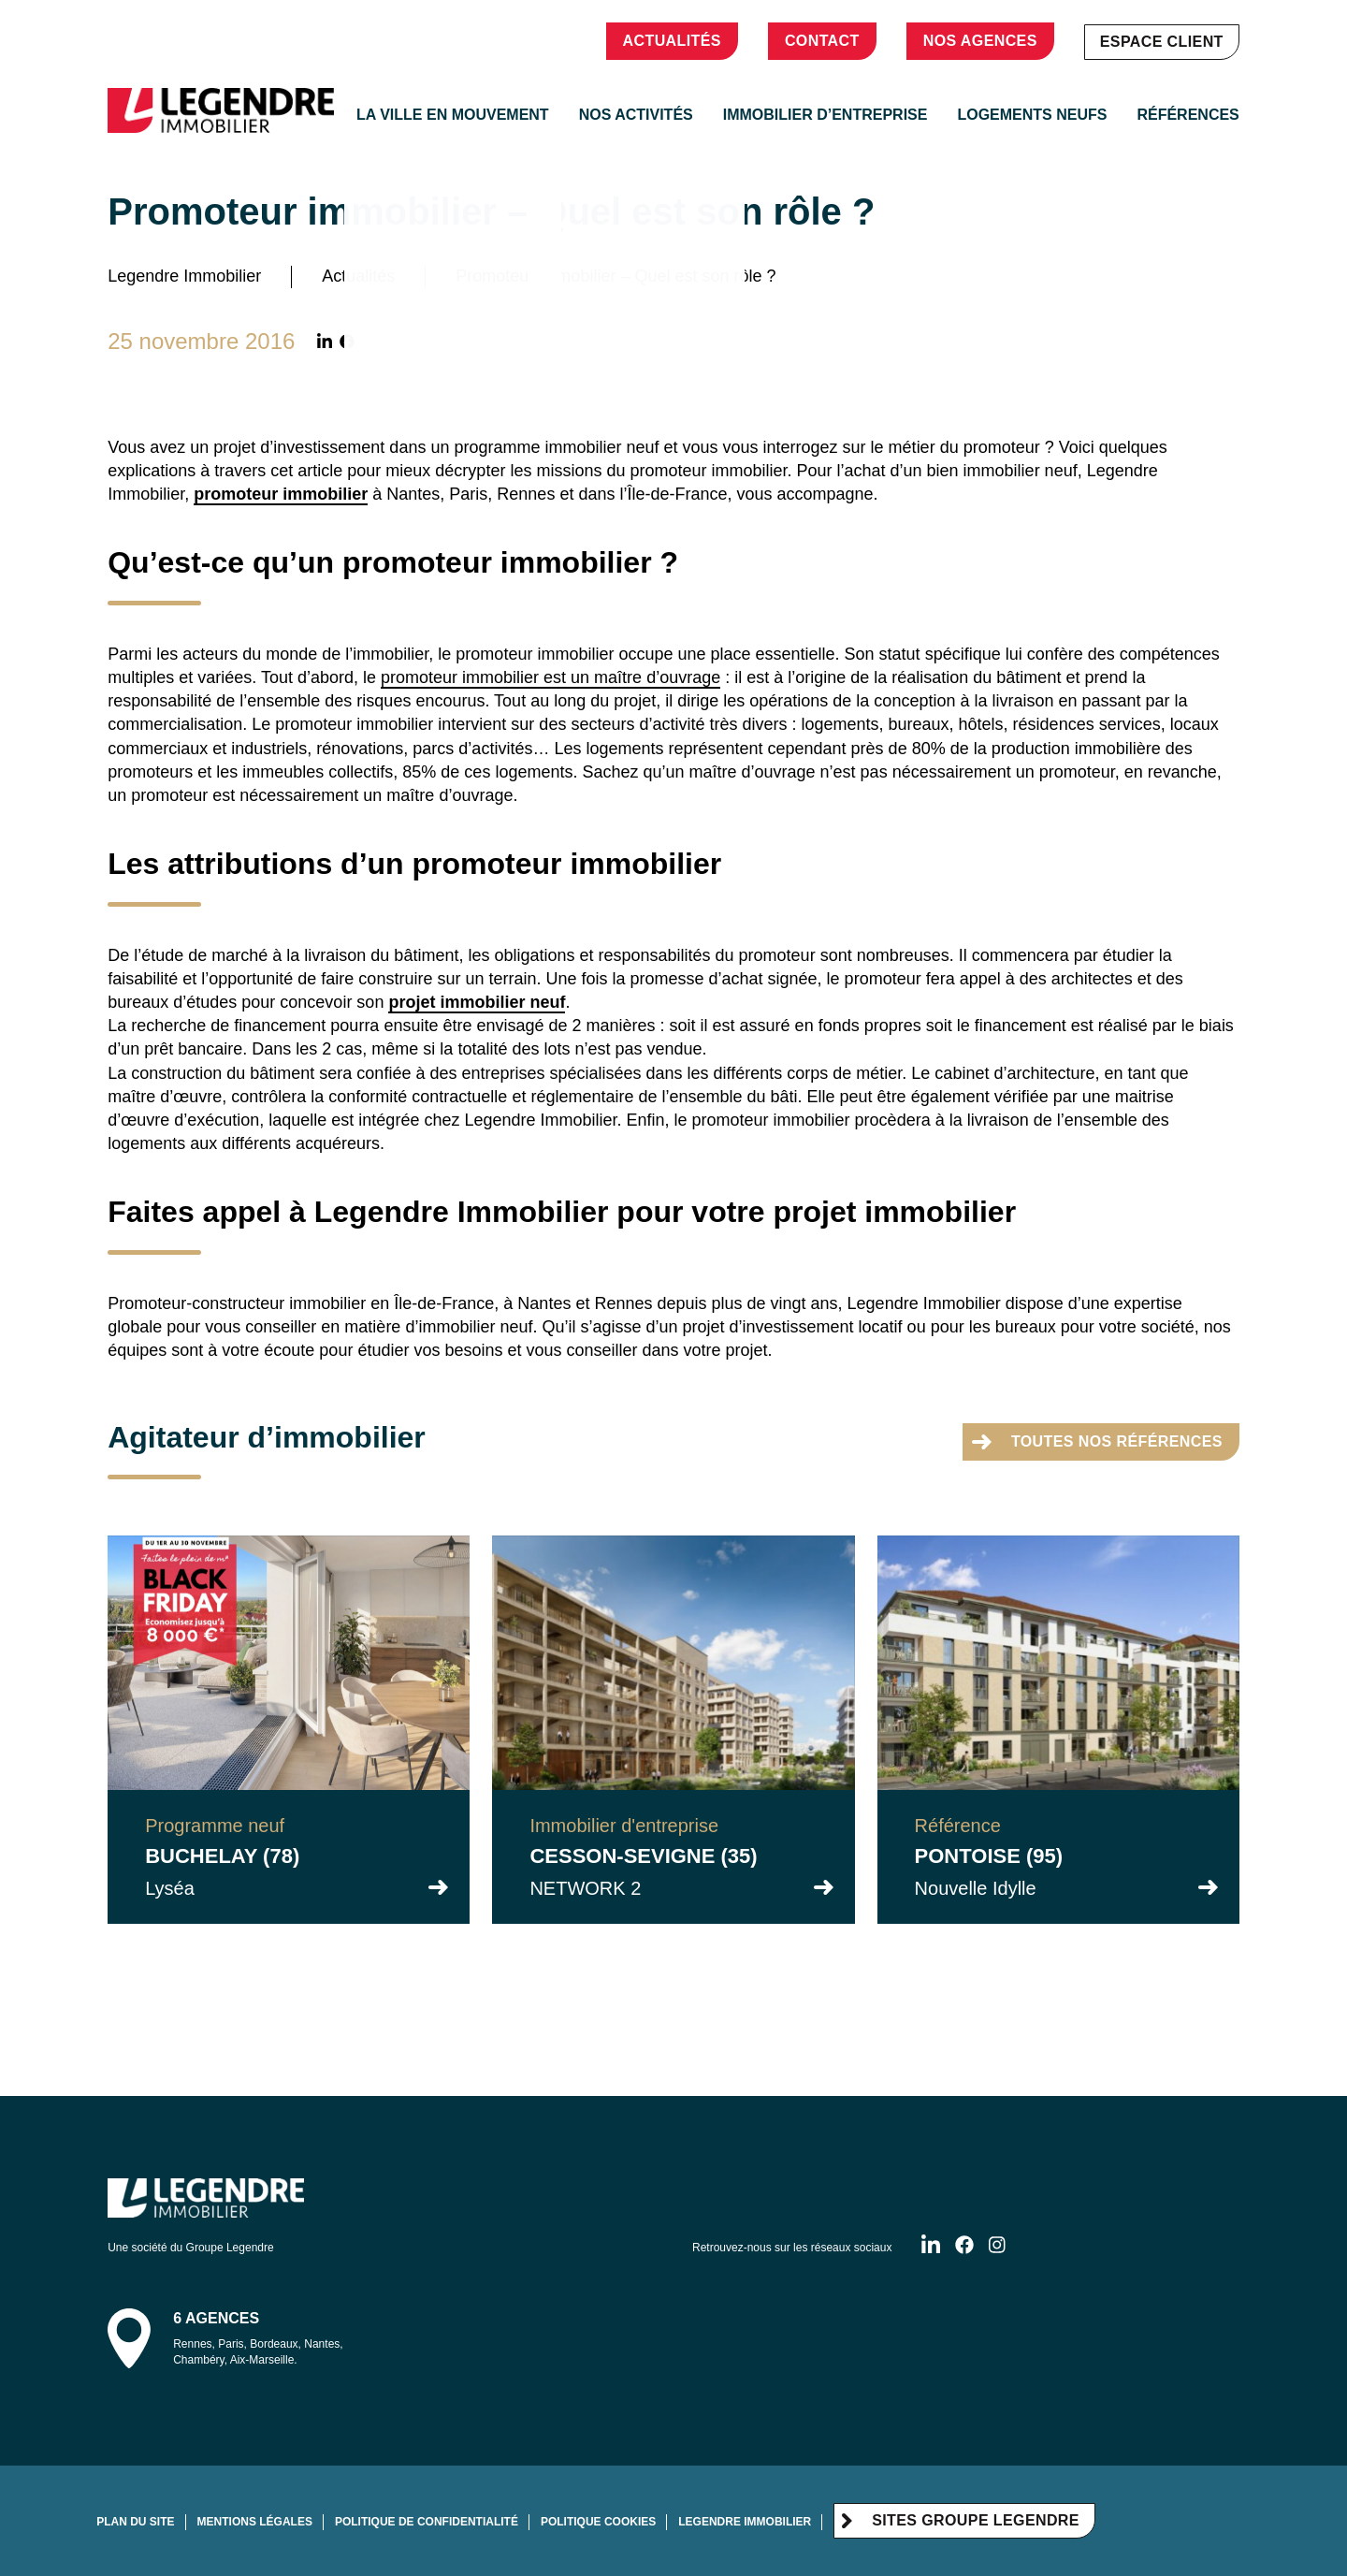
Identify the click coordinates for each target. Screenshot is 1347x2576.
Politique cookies (598, 2521)
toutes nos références (1097, 1441)
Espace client (1162, 42)
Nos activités (636, 115)
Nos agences (980, 41)
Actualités (672, 41)
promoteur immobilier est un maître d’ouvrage (550, 677)
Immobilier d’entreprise (825, 115)
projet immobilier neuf (476, 1002)
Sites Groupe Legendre (960, 2520)
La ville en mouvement (452, 115)
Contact (822, 41)
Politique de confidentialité (426, 2521)
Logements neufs (1032, 115)
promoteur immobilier (281, 494)
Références (1187, 115)
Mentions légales (254, 2521)
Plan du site (135, 2521)
